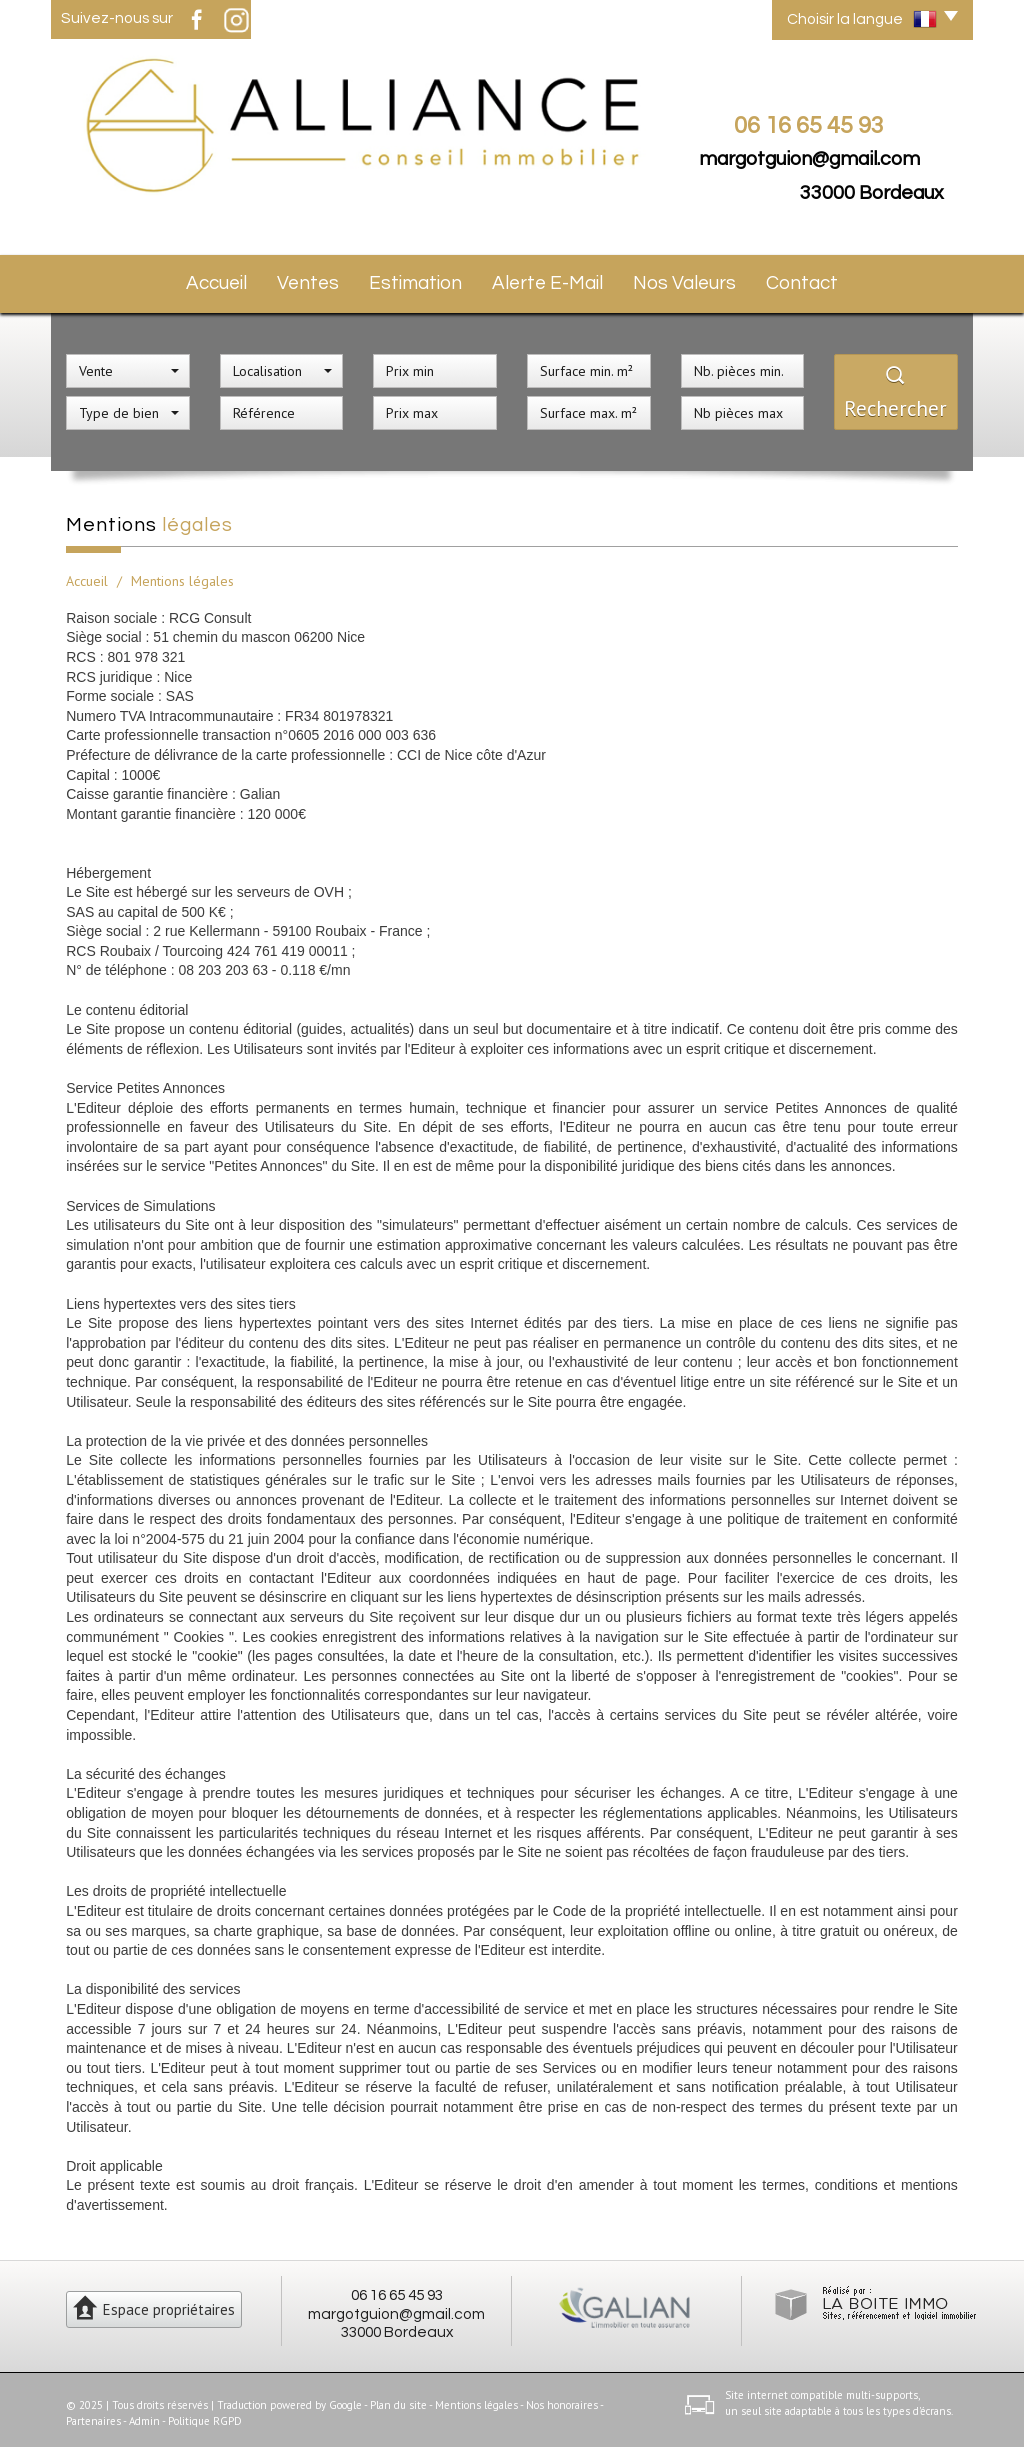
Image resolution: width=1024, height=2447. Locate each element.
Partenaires (93, 2413)
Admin (144, 2413)
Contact (804, 280)
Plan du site (398, 2398)
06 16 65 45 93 (397, 2288)
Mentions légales (476, 2398)
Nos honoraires (562, 2398)
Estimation (426, 280)
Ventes (316, 280)
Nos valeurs (687, 280)
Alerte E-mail (554, 280)
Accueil (217, 280)
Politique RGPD (205, 2413)
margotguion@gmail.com (809, 159)
